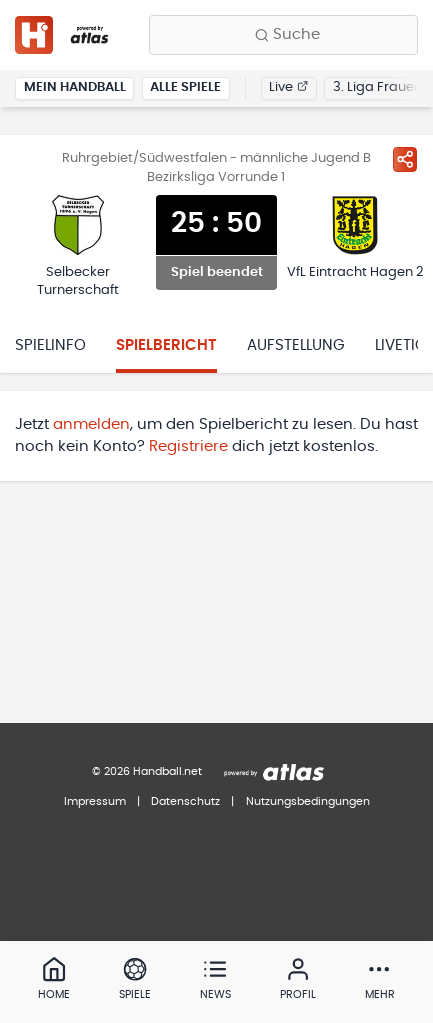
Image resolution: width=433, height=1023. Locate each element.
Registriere (188, 446)
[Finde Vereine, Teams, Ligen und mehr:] (283, 35)
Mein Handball (75, 87)
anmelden (91, 424)
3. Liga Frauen (377, 87)
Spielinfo (50, 345)
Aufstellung (296, 345)
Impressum (95, 801)
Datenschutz (185, 801)
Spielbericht (166, 345)
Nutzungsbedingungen (308, 801)
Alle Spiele (185, 87)
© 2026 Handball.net (147, 771)
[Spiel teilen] (405, 159)
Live (288, 87)
